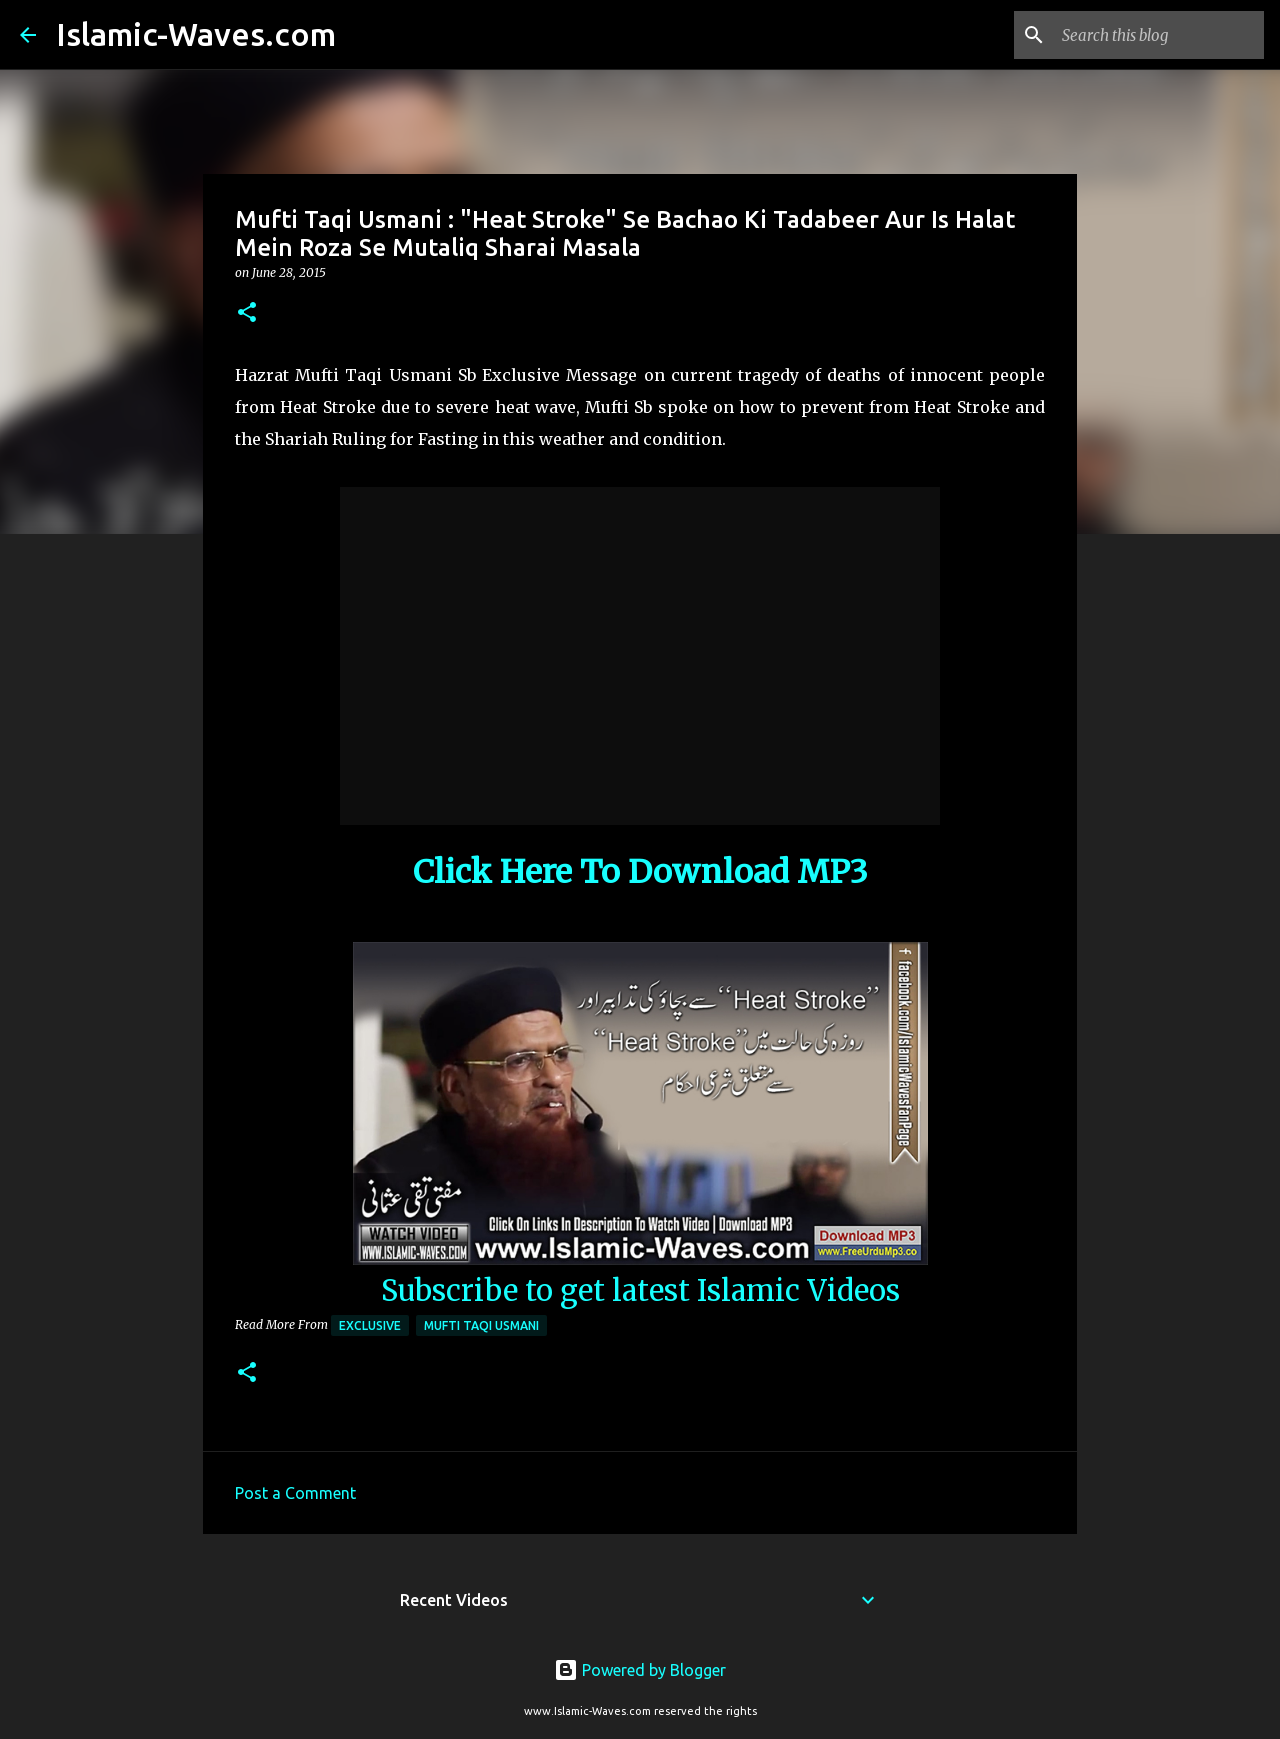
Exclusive (370, 1325)
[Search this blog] (1159, 35)
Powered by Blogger (640, 1670)
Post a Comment (295, 1493)
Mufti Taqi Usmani (481, 1325)
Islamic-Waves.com (196, 34)
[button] (247, 313)
